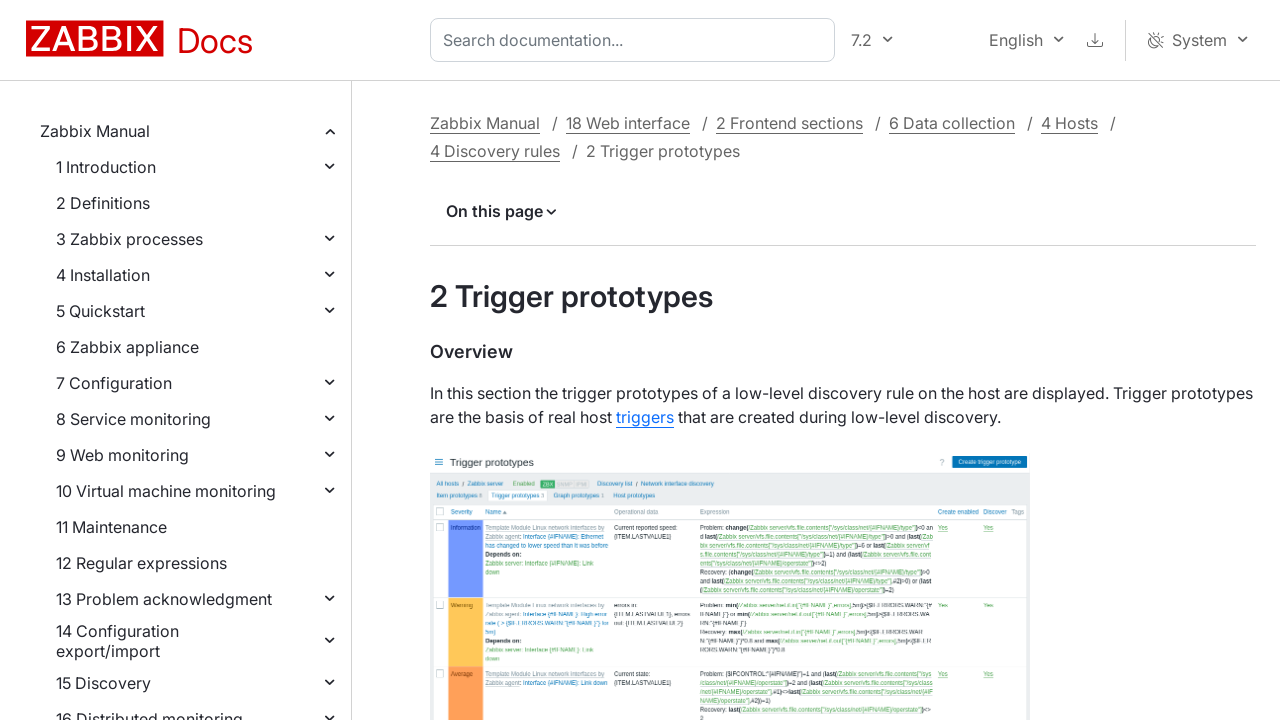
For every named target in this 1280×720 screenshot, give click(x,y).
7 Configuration (114, 383)
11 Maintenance (111, 527)
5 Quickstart (100, 311)
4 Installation (103, 275)
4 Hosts (1069, 123)
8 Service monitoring (133, 419)
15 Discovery (103, 683)
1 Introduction (106, 167)
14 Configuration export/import (117, 641)
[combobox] (636, 40)
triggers (645, 417)
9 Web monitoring (122, 455)
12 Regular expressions (141, 563)
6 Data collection (952, 123)
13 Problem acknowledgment (164, 599)
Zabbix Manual (95, 131)
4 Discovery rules (495, 151)
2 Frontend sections (789, 123)
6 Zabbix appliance (127, 347)
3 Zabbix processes (129, 239)
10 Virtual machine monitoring (166, 491)
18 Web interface (628, 123)
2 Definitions (103, 203)
